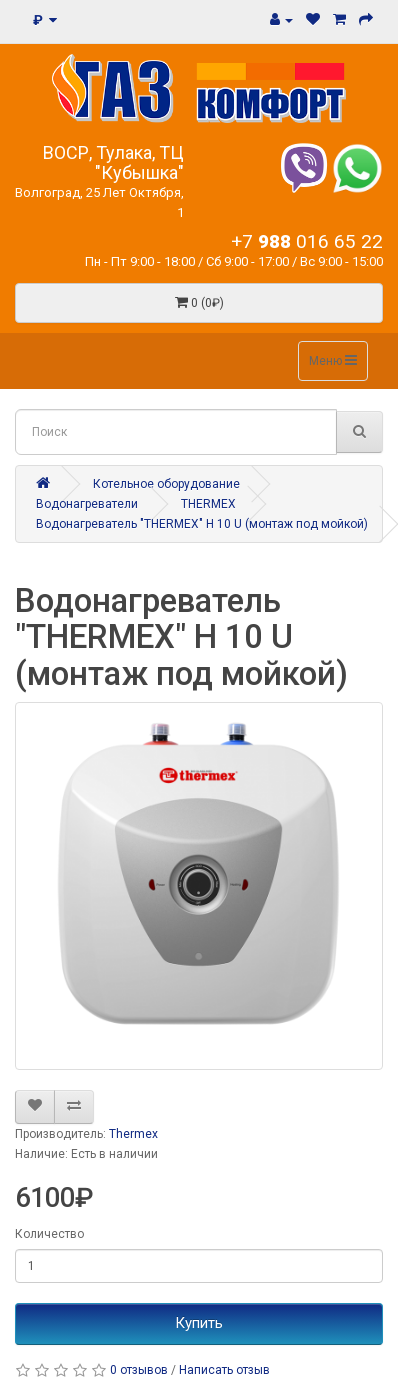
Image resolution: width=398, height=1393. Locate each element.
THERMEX (208, 504)
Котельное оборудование (166, 484)
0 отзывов (139, 1370)
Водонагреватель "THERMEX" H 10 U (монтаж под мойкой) (202, 524)
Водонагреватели (87, 504)
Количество (49, 1234)
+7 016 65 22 (307, 241)
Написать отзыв (224, 1370)
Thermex (133, 1134)
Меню (333, 360)
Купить (199, 1323)
